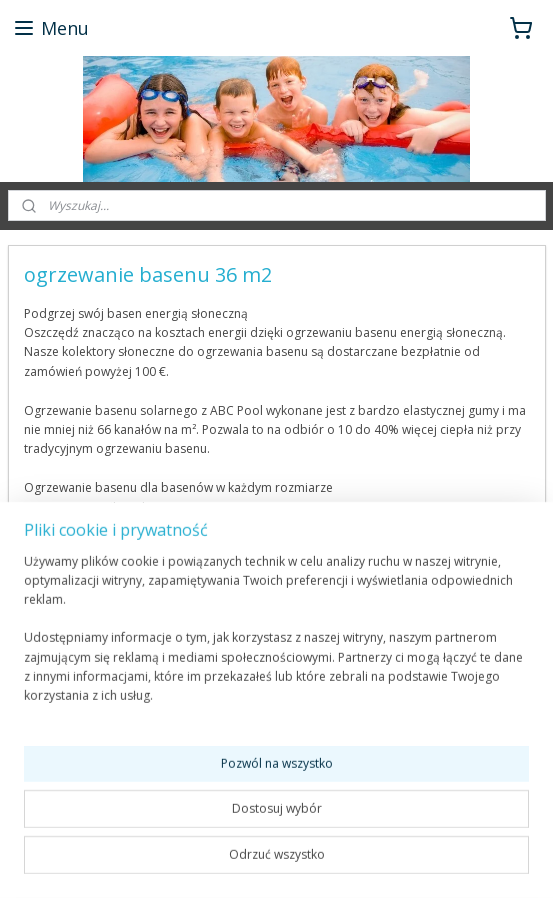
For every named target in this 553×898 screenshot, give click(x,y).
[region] (276, 637)
